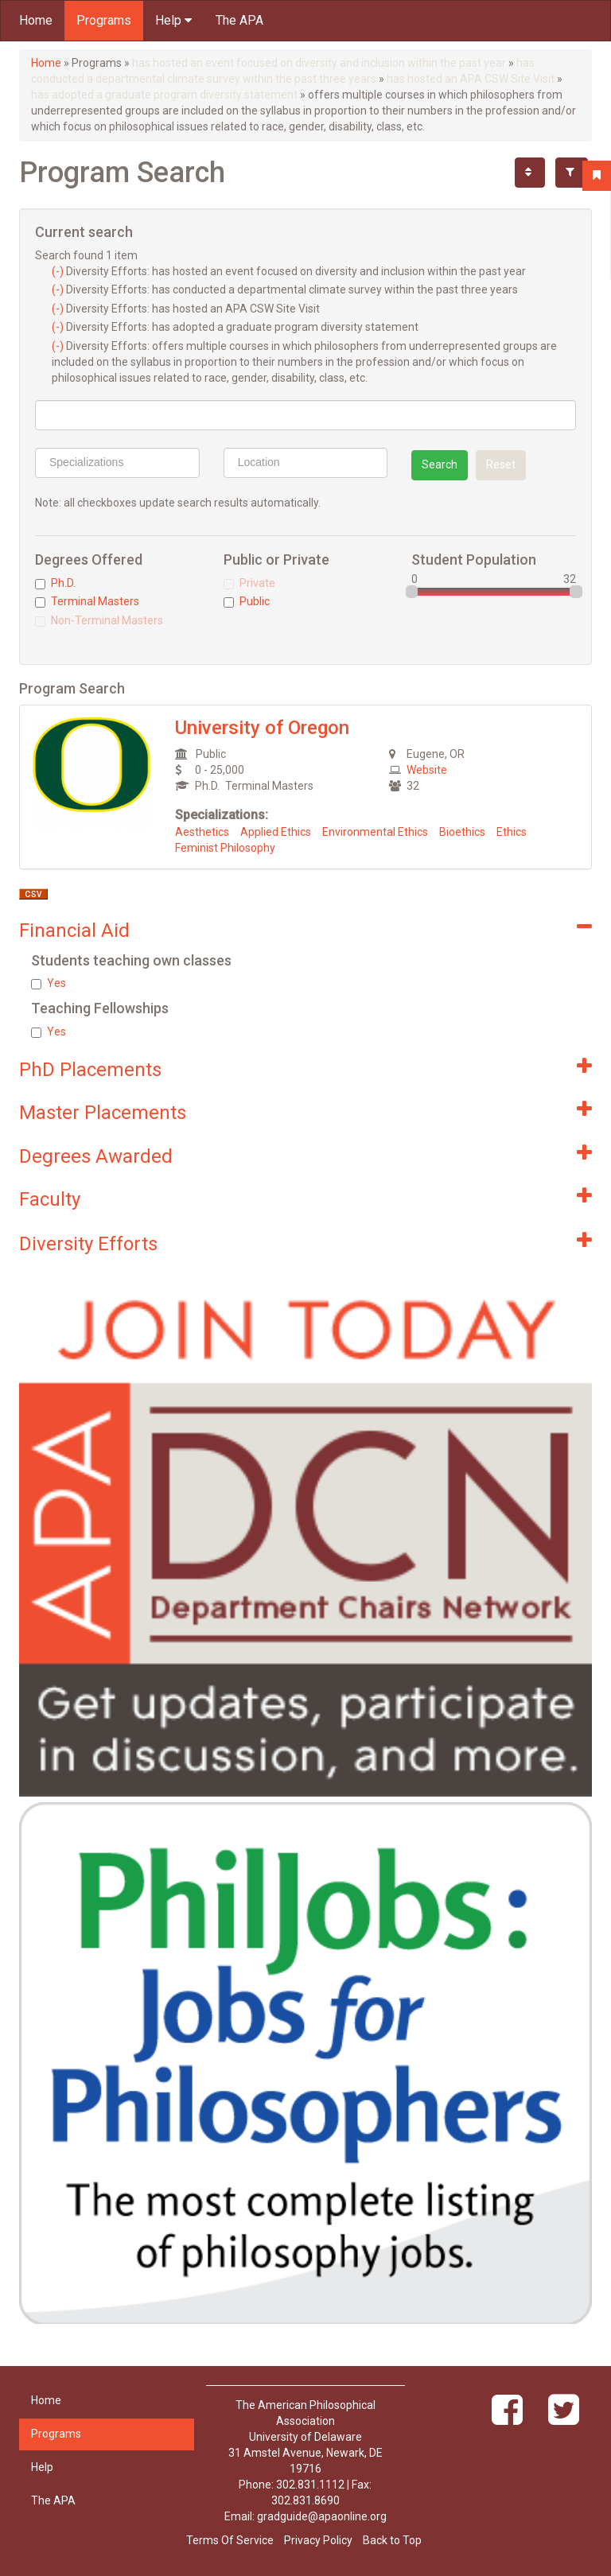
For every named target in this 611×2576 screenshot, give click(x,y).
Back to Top (392, 2540)
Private (249, 583)
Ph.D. (55, 583)
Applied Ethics (275, 832)
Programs (103, 20)
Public (247, 601)
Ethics (511, 832)
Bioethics (462, 832)
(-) (59, 271)
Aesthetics (202, 832)
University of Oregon (262, 728)
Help (173, 20)
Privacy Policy (318, 2540)
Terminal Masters (87, 601)
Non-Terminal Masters (99, 620)
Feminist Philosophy (225, 847)
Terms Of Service (230, 2540)
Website (427, 769)
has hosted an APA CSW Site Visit (471, 78)
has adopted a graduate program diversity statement (164, 94)
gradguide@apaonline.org (322, 2516)
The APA (239, 20)
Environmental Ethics (375, 832)
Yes (48, 983)
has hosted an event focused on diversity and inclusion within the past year (319, 62)
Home (36, 20)
